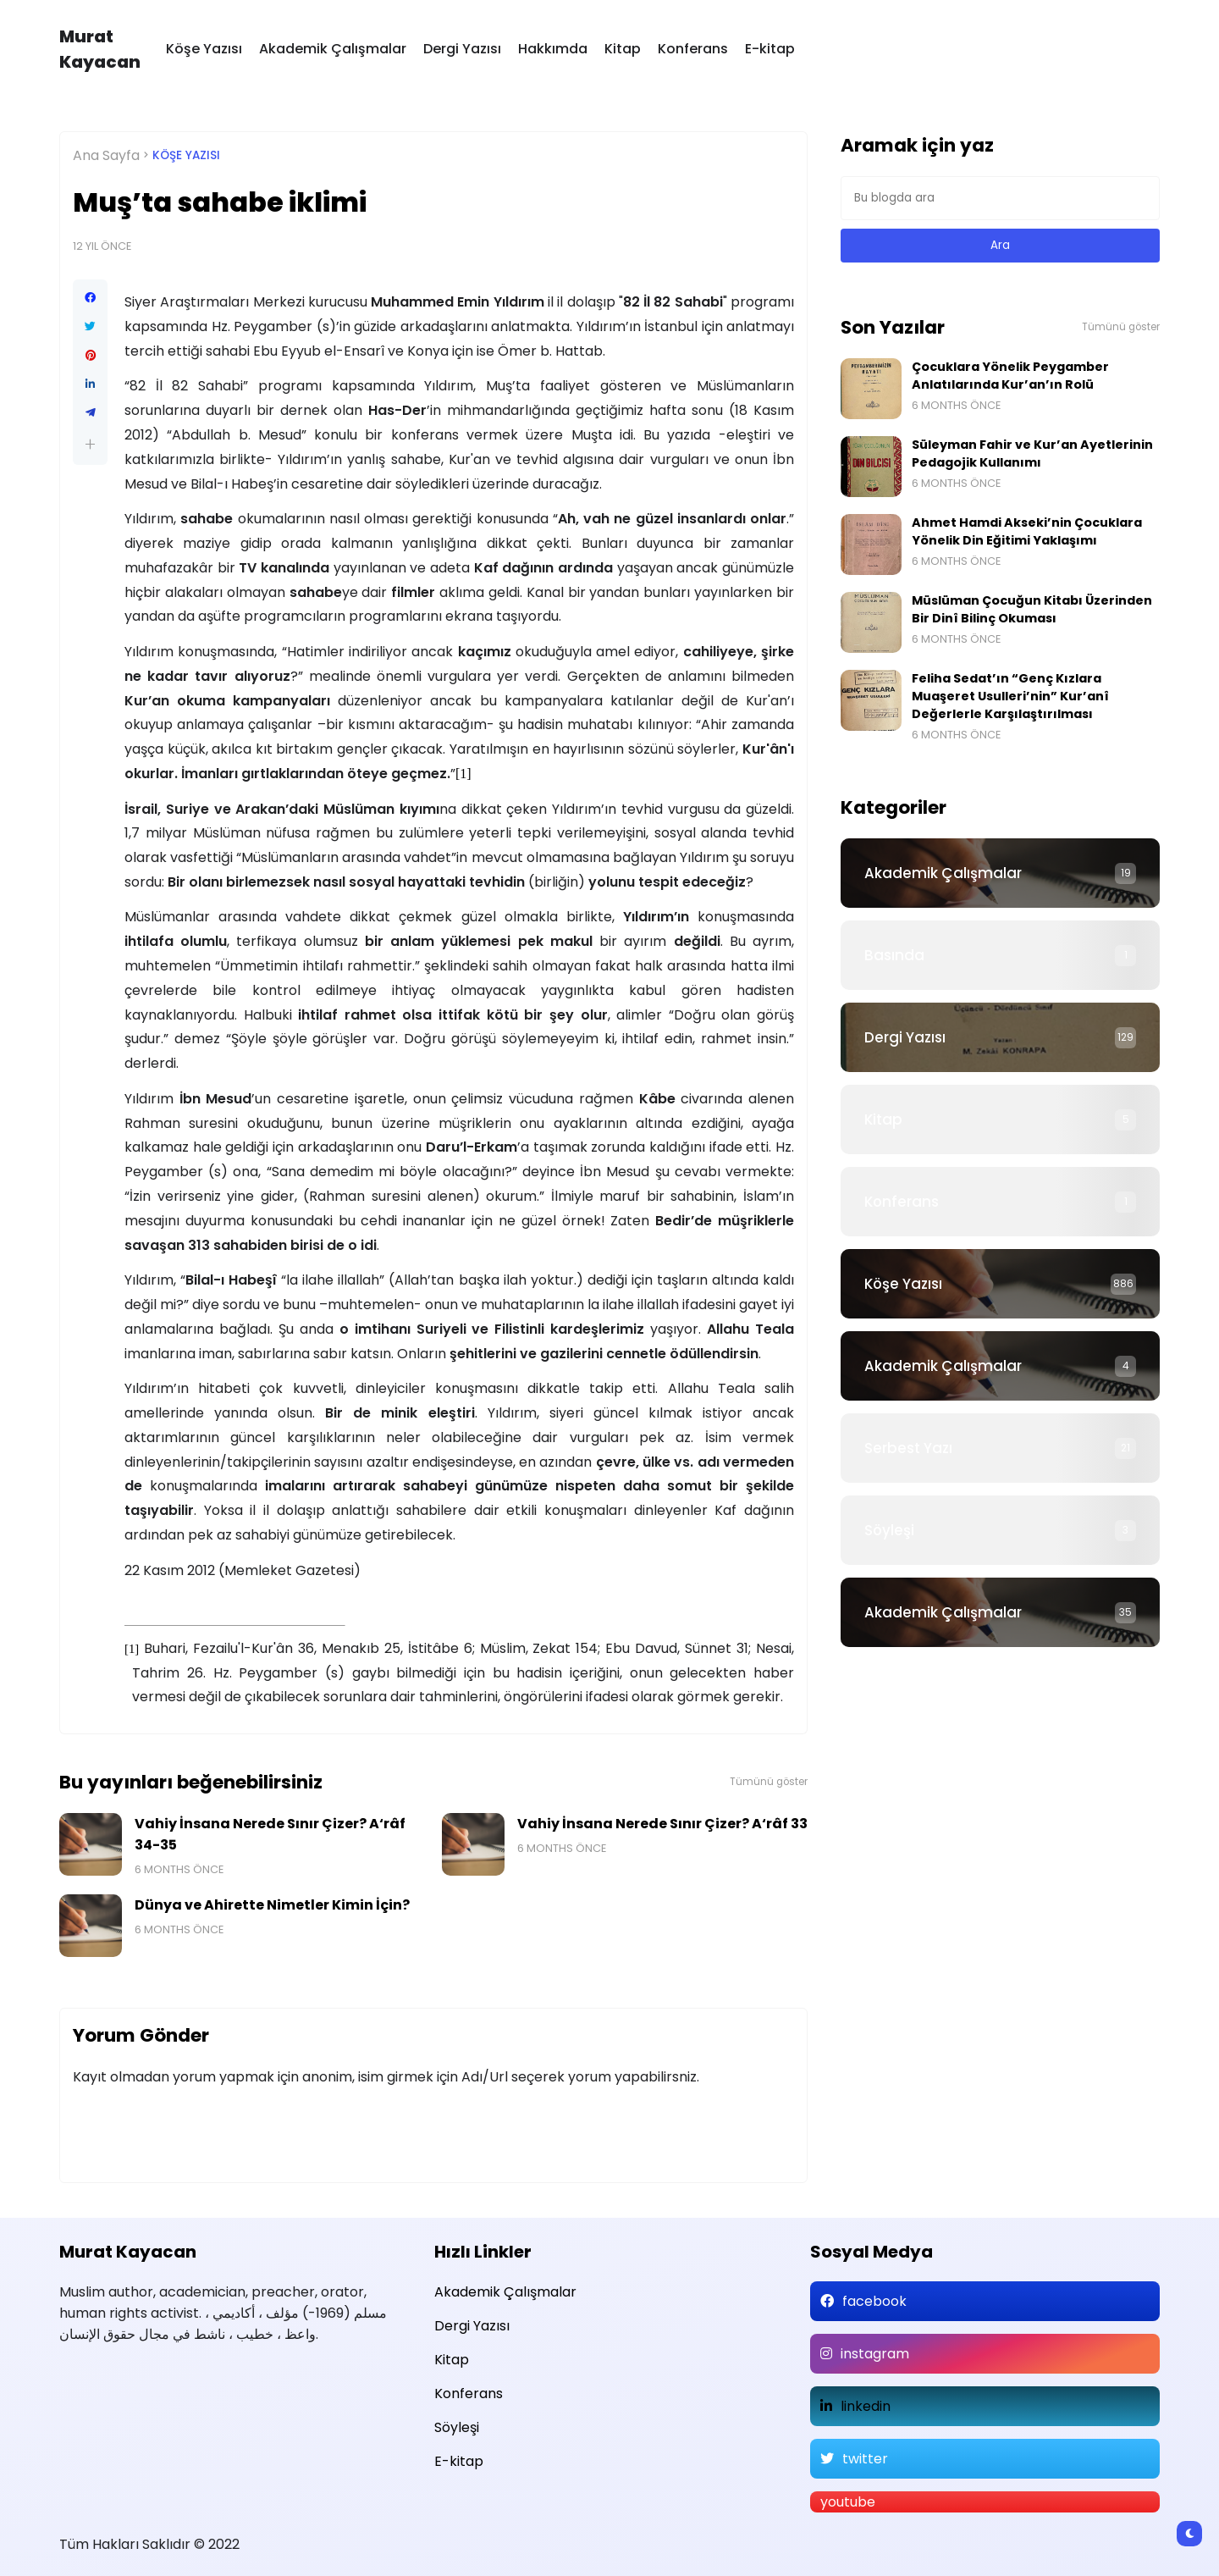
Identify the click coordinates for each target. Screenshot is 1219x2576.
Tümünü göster (769, 1781)
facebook (874, 2301)
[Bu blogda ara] (1000, 198)
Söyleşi (889, 1530)
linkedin (866, 2406)
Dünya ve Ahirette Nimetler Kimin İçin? (272, 1905)
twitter (865, 2458)
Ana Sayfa (106, 155)
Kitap (622, 48)
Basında (894, 955)
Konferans (693, 48)
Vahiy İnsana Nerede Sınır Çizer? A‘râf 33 (662, 1823)
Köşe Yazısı (204, 48)
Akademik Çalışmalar (332, 48)
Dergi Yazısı (462, 48)
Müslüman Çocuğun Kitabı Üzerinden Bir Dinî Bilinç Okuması (1032, 609)
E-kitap (770, 48)
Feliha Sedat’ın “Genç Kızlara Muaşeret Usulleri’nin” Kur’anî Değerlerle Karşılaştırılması (1010, 696)
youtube (847, 2502)
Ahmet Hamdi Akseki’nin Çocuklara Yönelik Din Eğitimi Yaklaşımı (1027, 531)
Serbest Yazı (908, 1448)
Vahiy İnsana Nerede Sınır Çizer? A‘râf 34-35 (270, 1834)
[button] (90, 444)
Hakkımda (552, 48)
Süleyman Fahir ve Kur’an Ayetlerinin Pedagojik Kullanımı (1032, 453)
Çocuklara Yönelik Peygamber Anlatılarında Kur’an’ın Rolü (1010, 375)
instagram (875, 2353)
